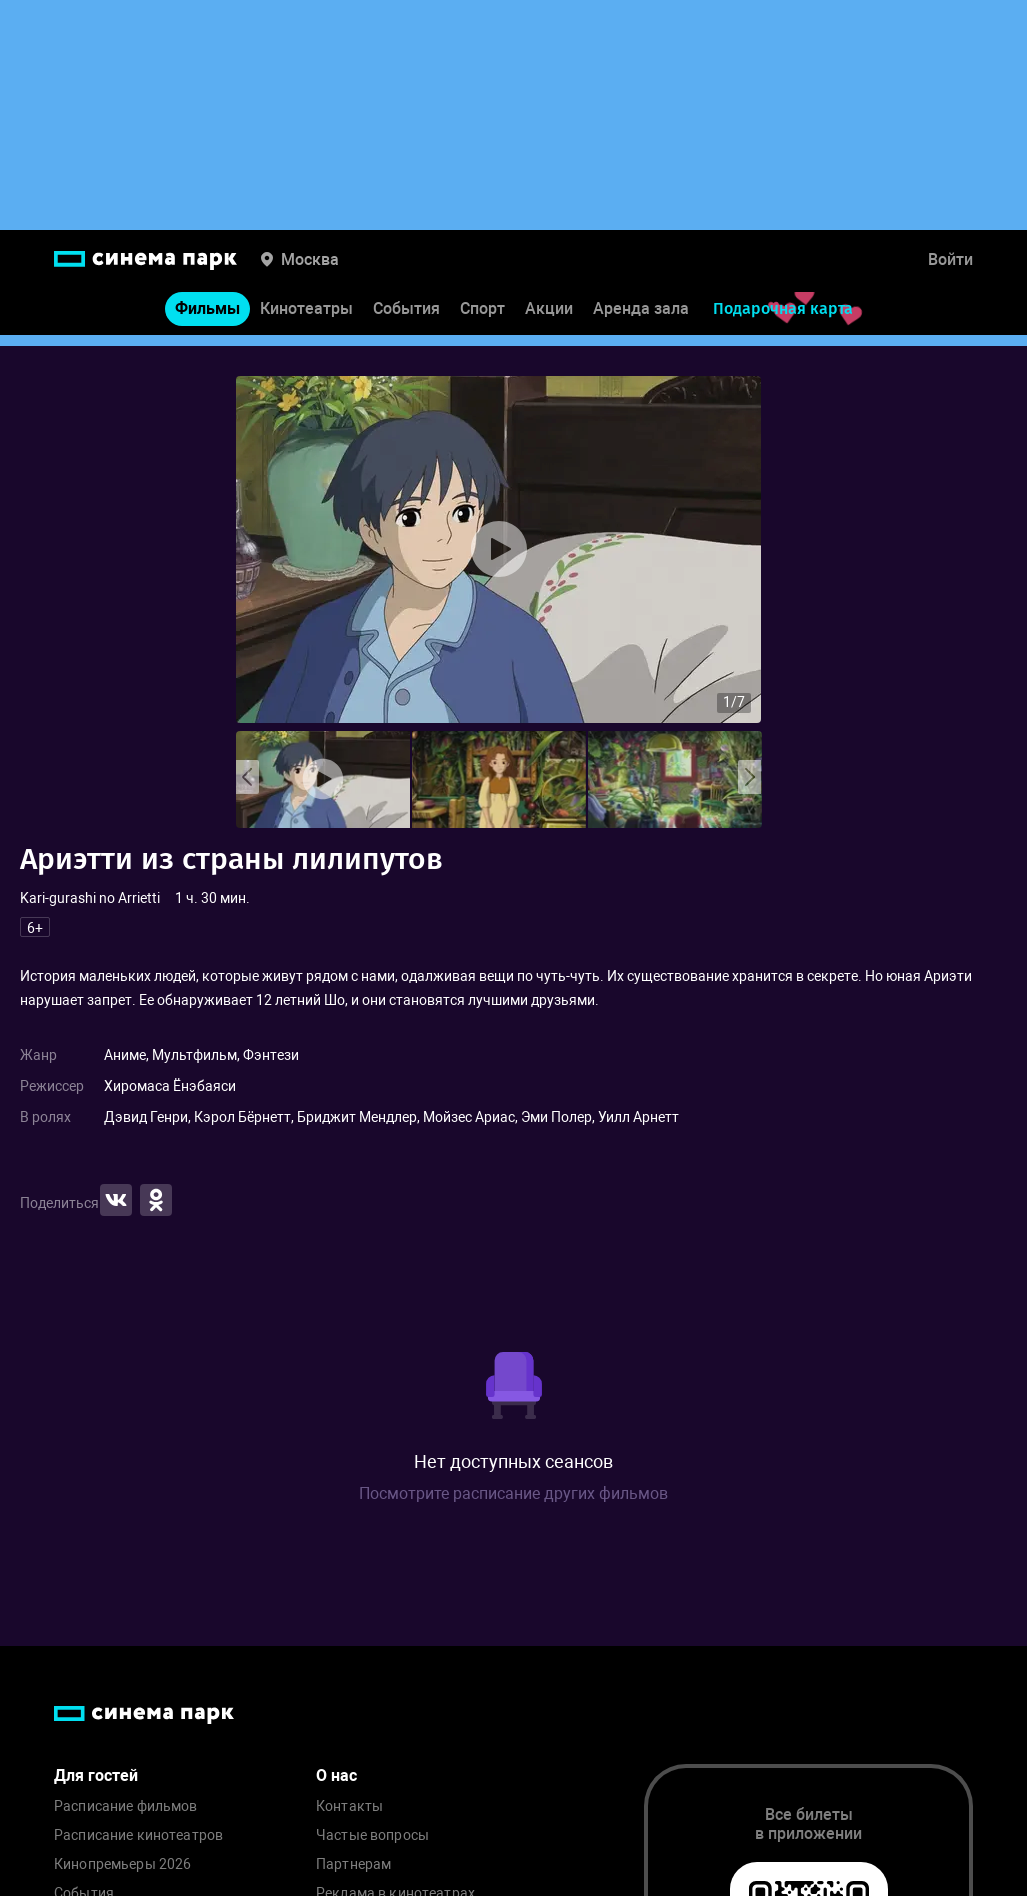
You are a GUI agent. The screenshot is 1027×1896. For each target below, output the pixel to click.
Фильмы (207, 318)
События (406, 318)
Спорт (482, 318)
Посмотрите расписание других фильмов (513, 1493)
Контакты (349, 1806)
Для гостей (96, 1775)
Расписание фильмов (126, 1806)
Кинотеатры (306, 318)
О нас (336, 1775)
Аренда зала (641, 318)
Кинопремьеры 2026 (122, 1864)
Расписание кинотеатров (138, 1835)
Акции (549, 318)
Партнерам (353, 1864)
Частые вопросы (372, 1835)
